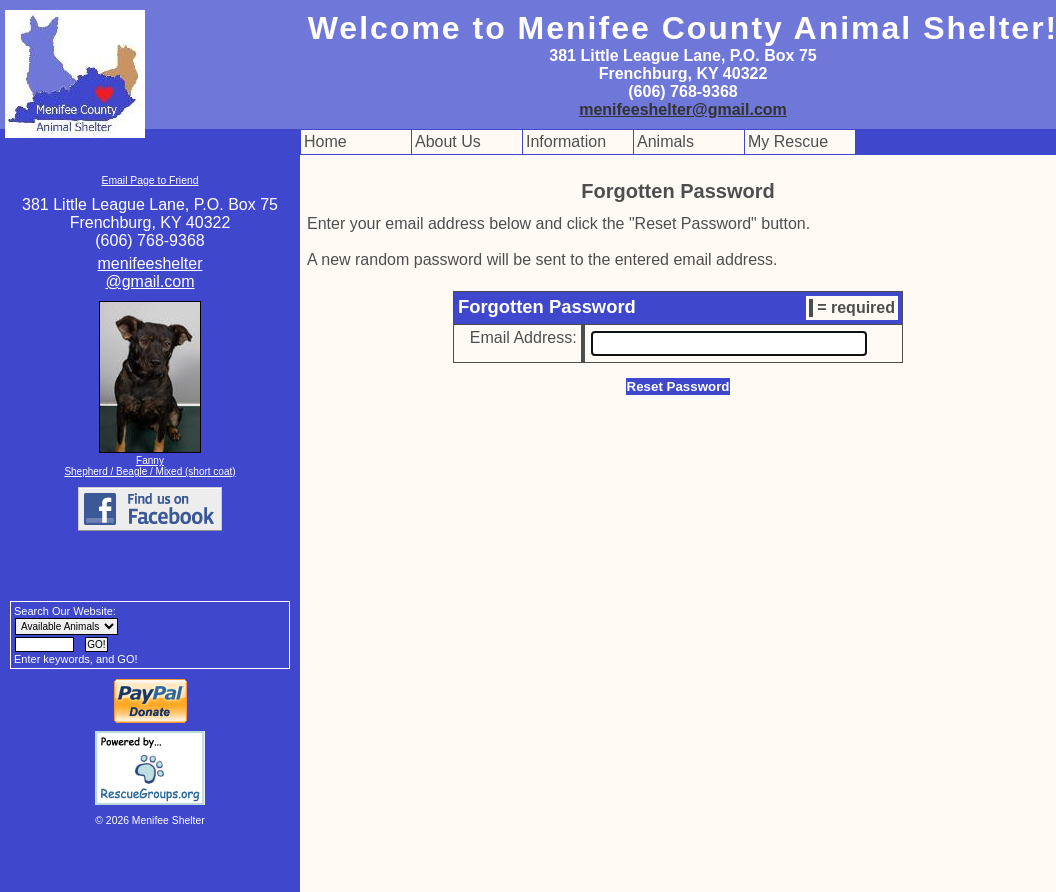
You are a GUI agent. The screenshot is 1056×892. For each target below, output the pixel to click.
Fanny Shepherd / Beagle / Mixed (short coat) (149, 466)
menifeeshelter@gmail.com (683, 109)
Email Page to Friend (149, 180)
